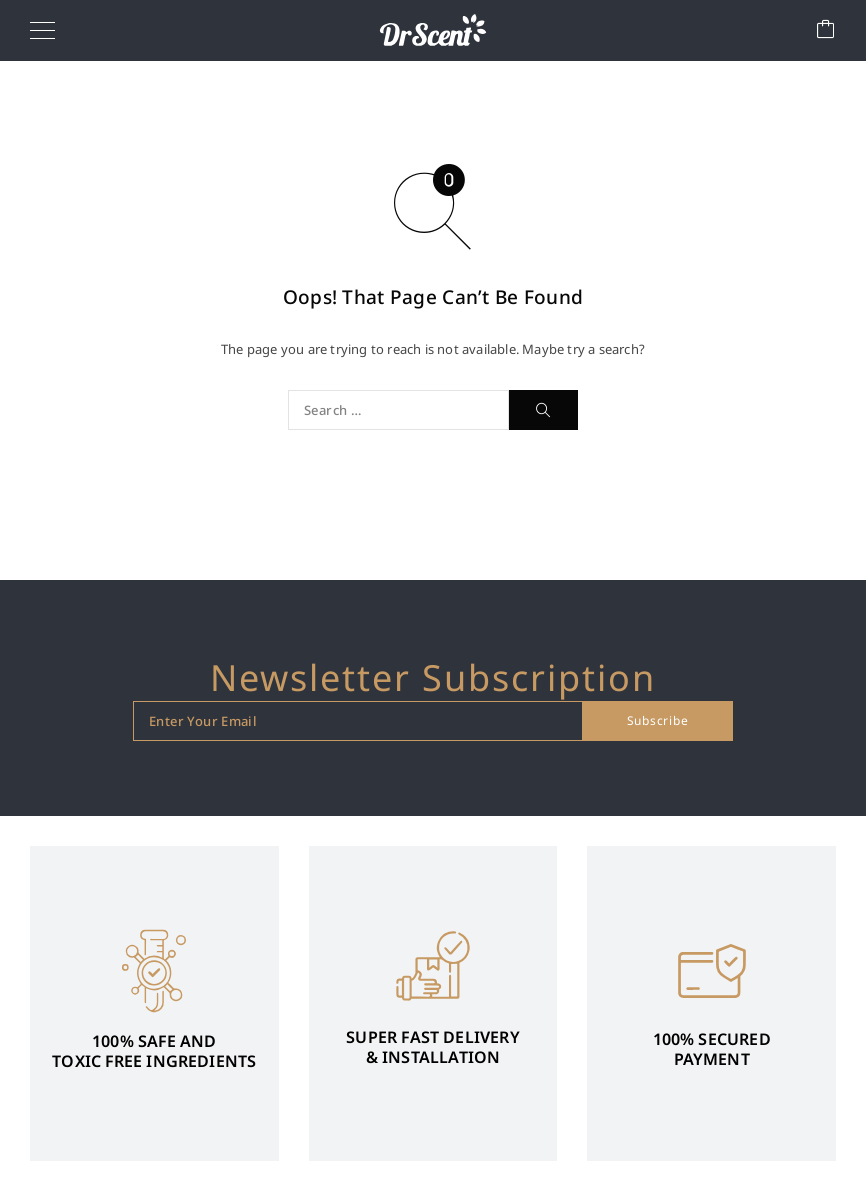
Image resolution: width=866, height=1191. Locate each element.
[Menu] (42, 30)
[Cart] (826, 30)
